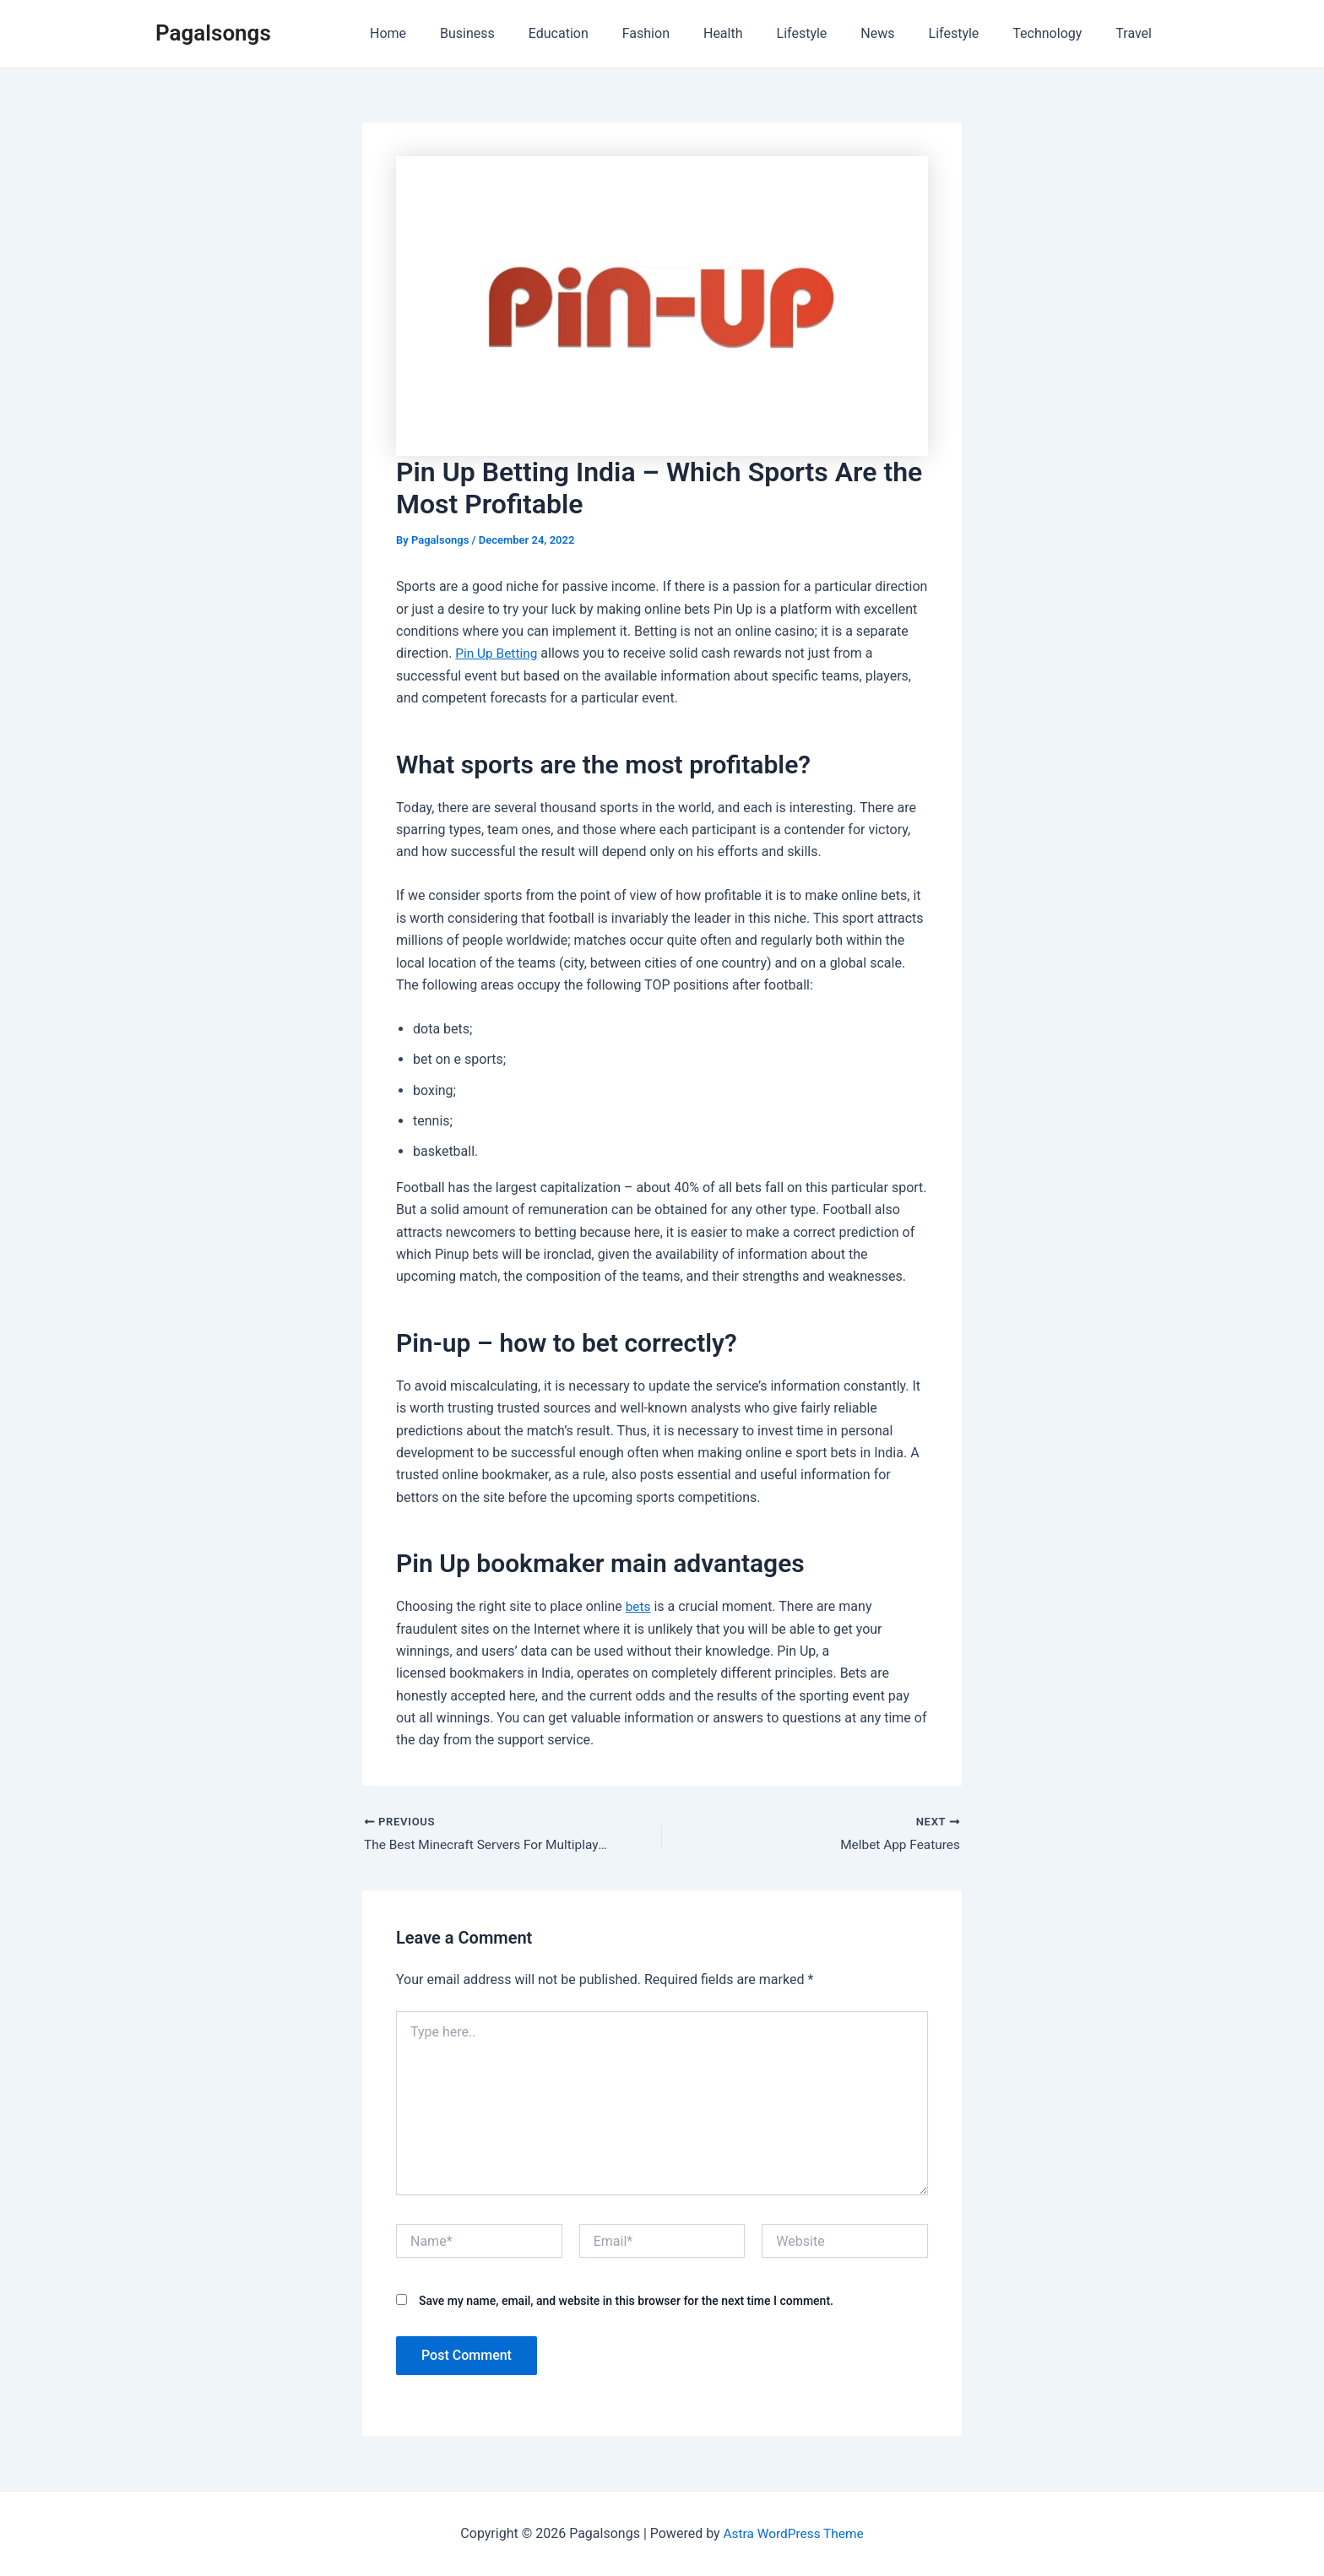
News (901, 33)
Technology (1057, 33)
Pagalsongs (213, 33)
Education (609, 33)
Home (452, 33)
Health (760, 33)
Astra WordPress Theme (792, 2533)
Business (524, 33)
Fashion (690, 33)
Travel (1137, 33)
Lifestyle (832, 33)
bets (639, 1606)
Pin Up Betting (497, 653)
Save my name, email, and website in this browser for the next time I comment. (626, 2302)
